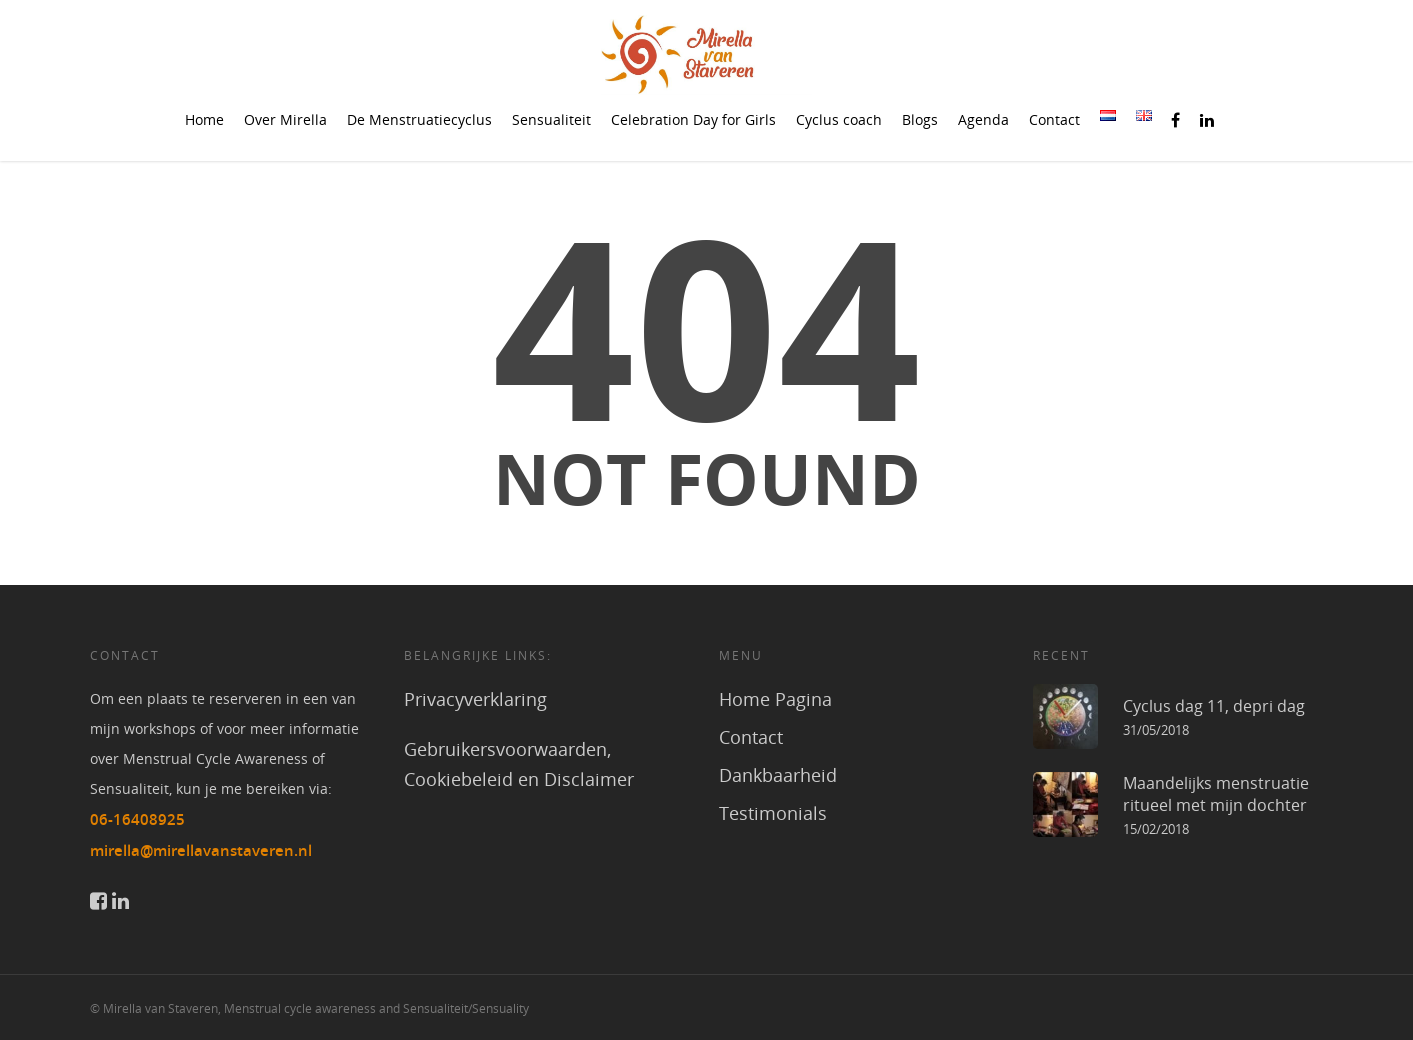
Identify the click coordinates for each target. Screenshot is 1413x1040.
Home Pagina (775, 699)
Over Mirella (285, 119)
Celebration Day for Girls (693, 119)
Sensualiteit (551, 119)
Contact (1054, 119)
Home (204, 119)
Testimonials (773, 813)
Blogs (920, 119)
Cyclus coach (839, 119)
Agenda (983, 119)
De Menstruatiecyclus (419, 119)
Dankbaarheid (778, 775)
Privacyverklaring (475, 699)
